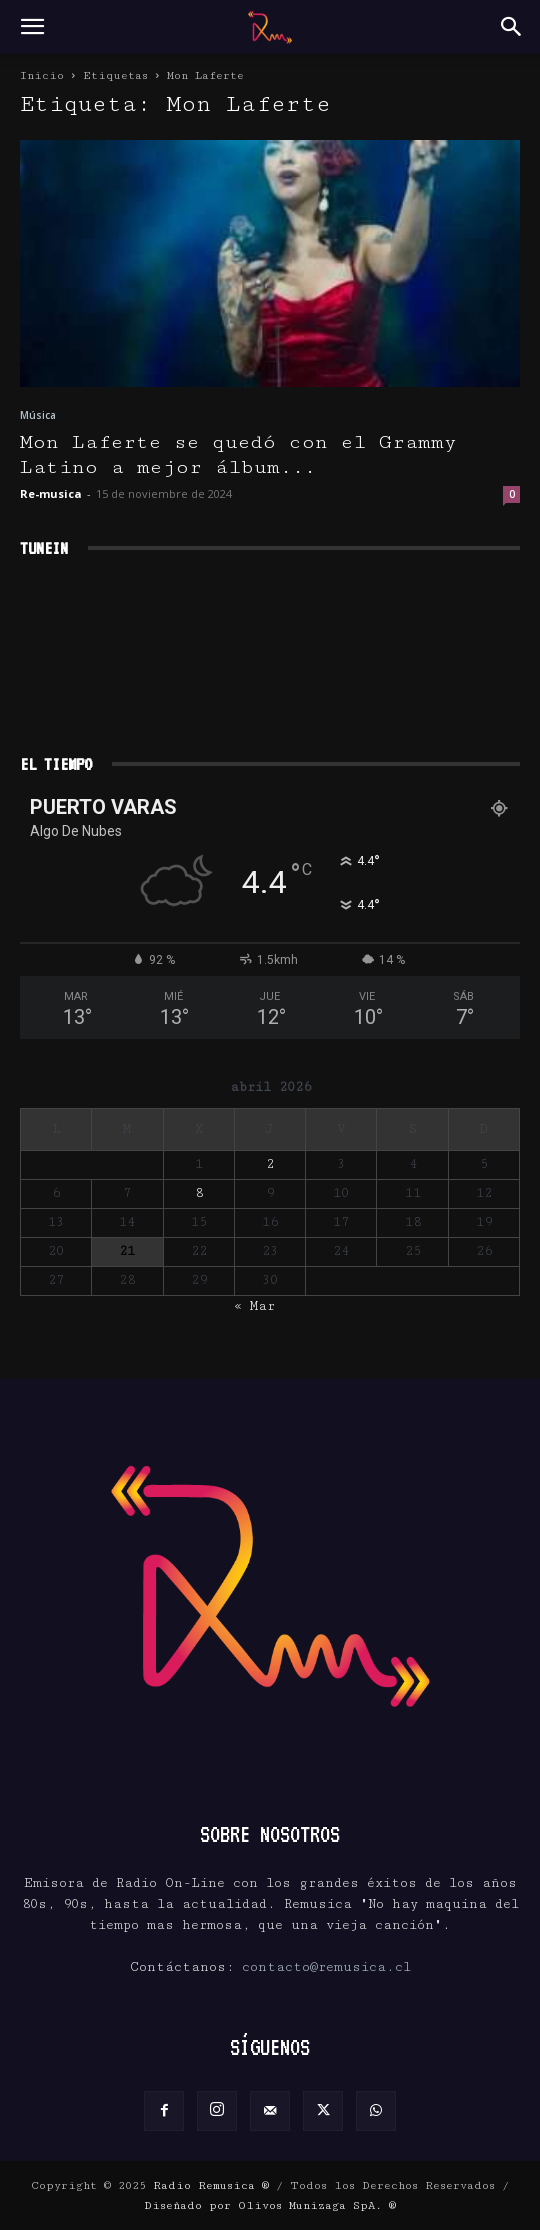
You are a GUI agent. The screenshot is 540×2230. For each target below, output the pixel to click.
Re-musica (51, 493)
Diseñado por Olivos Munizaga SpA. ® (270, 2205)
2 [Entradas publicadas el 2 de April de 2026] (270, 1164)
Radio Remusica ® (211, 2185)
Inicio (42, 75)
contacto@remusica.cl (326, 1967)
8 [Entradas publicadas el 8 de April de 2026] (199, 1193)
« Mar (254, 1306)
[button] (32, 27)
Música (38, 415)
